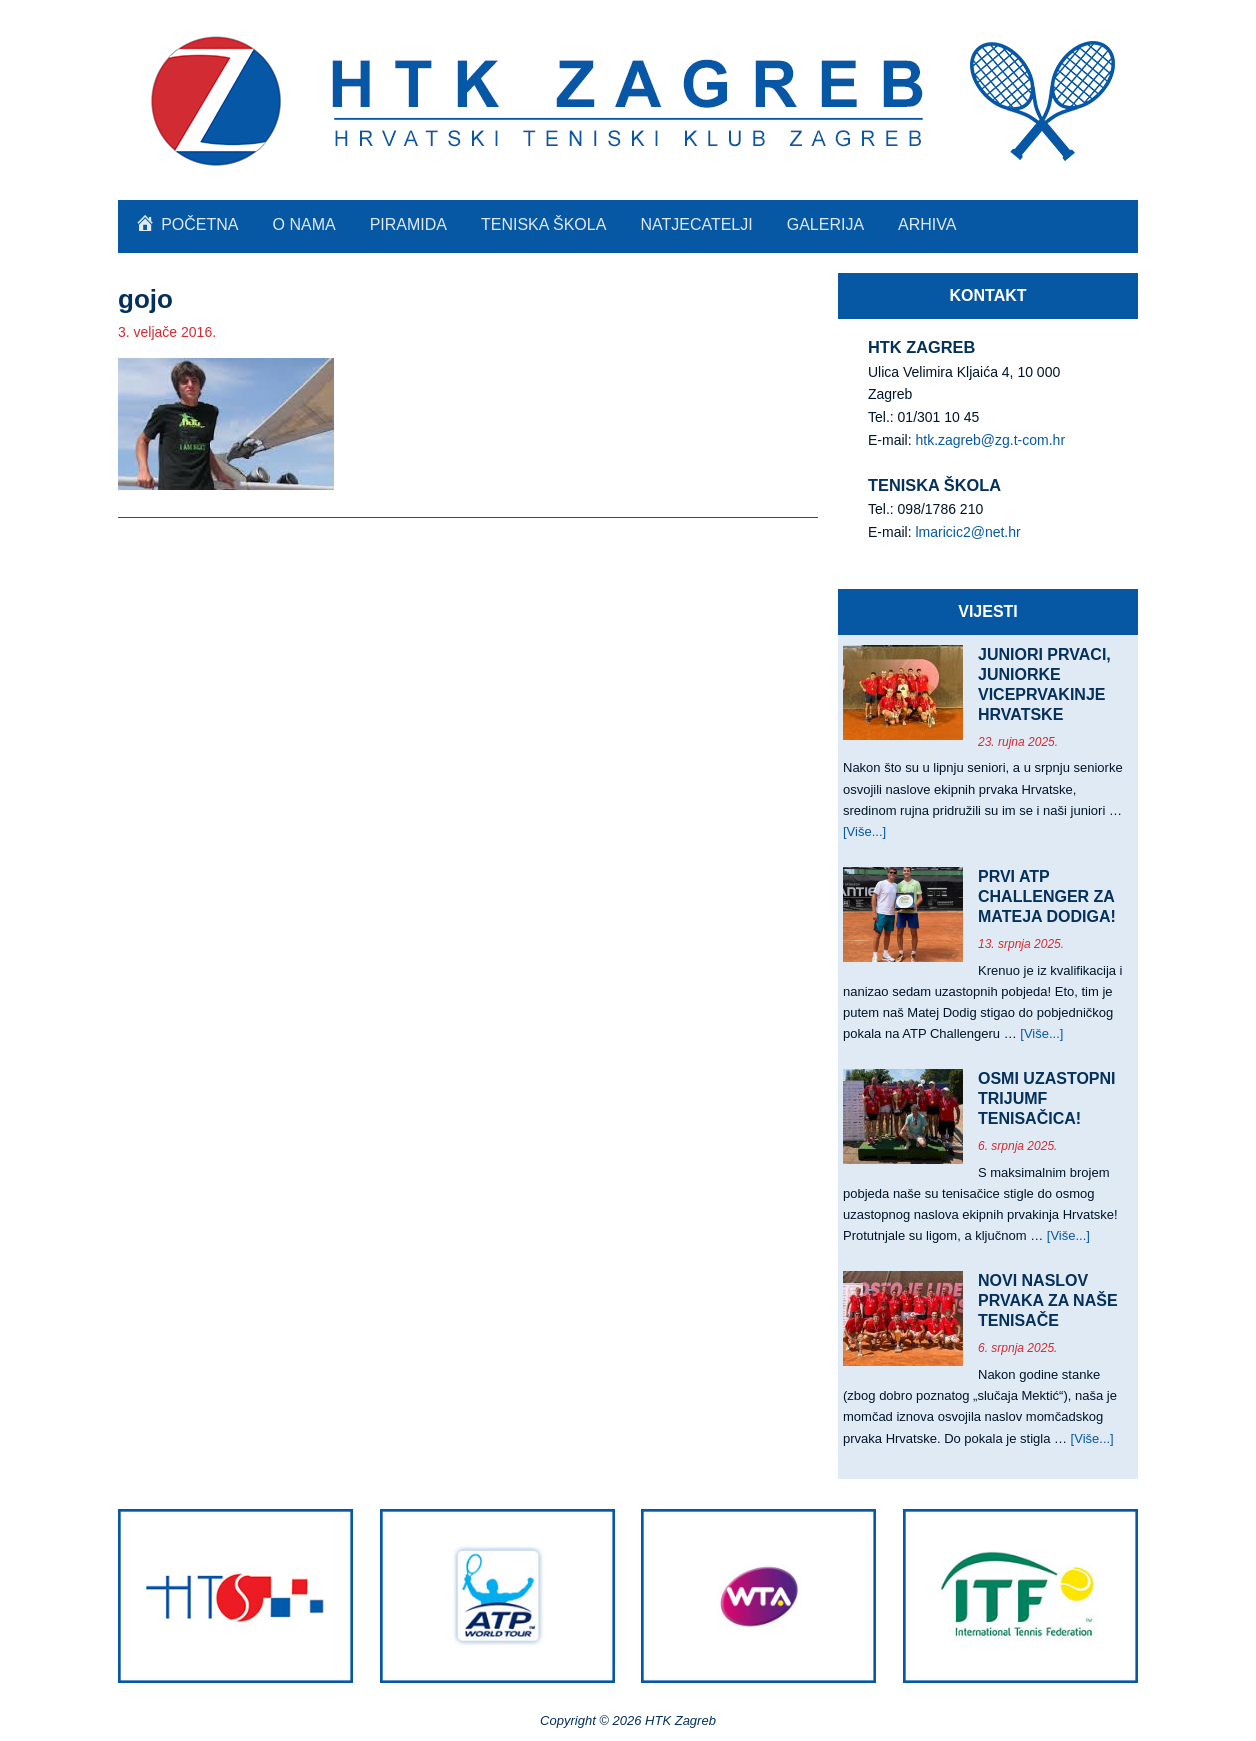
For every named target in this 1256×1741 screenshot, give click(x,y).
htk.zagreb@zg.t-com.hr (990, 440)
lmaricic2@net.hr (967, 532)
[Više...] (864, 831)
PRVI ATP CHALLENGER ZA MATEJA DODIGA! (1047, 896)
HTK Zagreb (628, 100)
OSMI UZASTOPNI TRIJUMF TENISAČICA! (1047, 1098)
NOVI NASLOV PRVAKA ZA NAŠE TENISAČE (1048, 1300)
